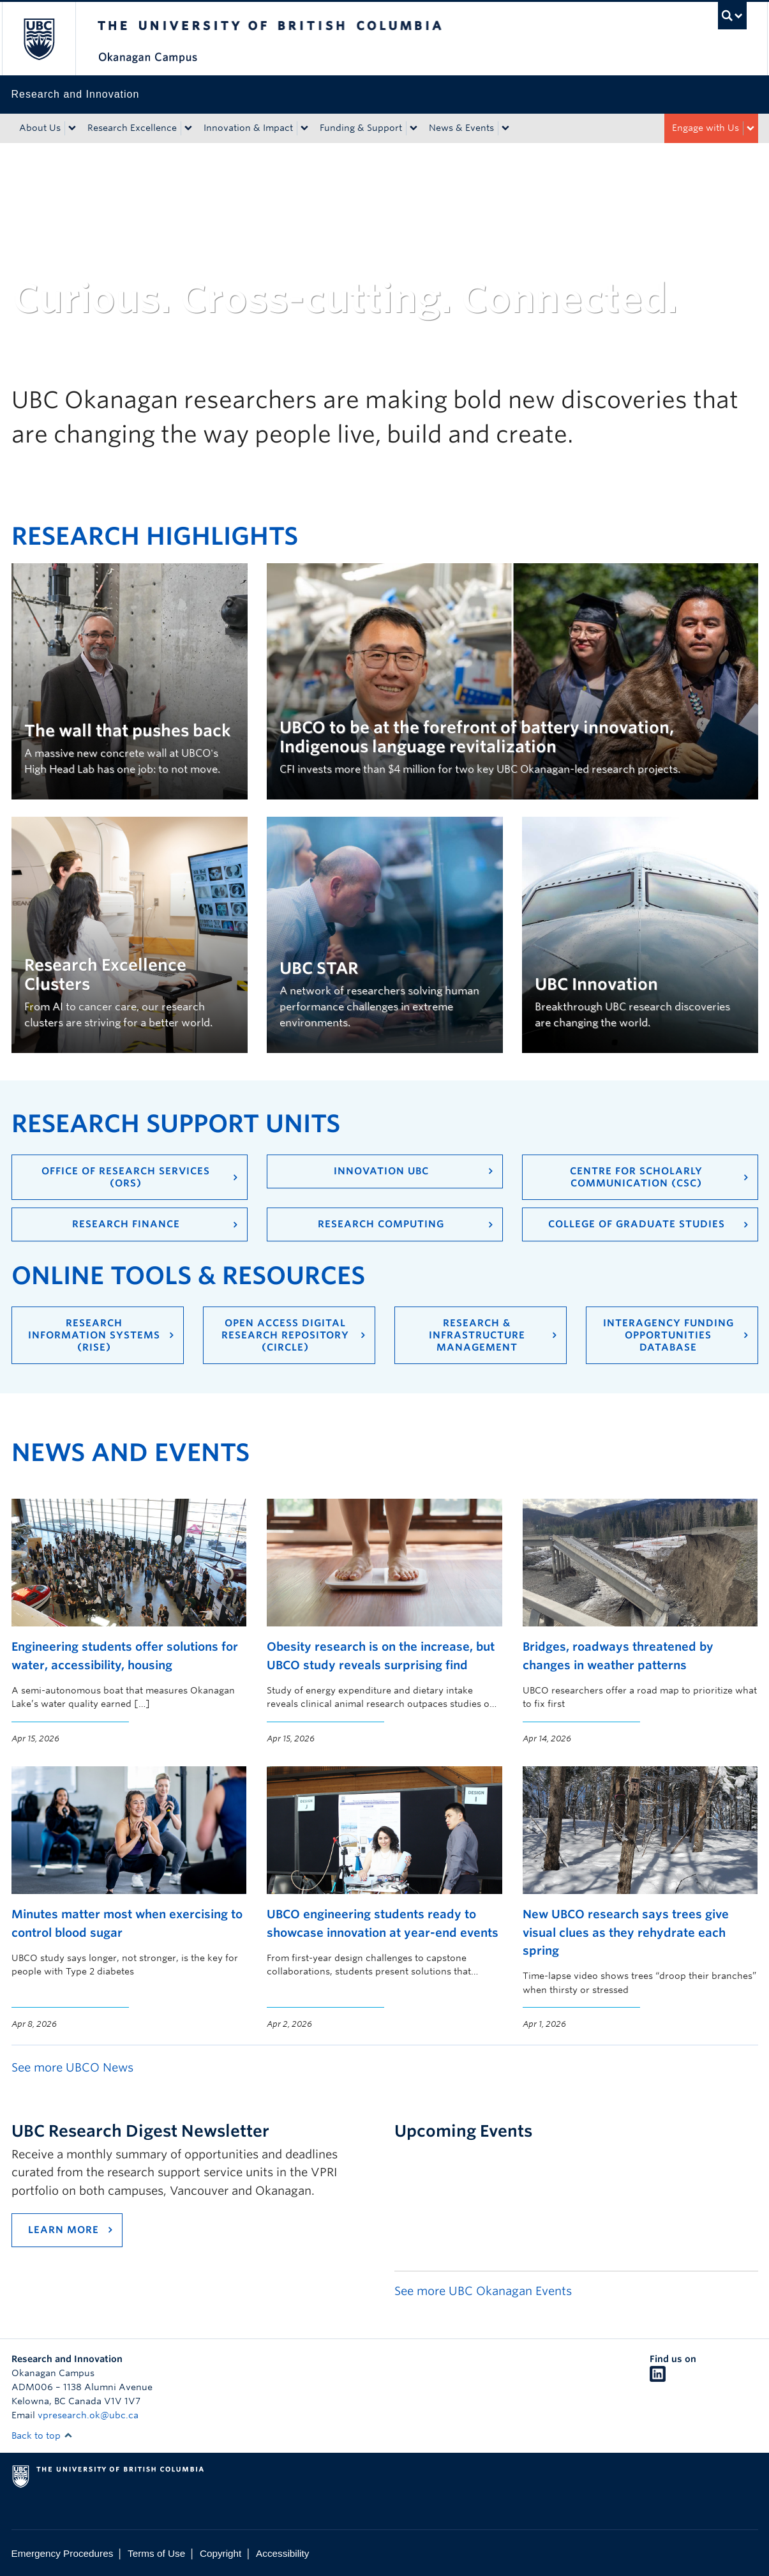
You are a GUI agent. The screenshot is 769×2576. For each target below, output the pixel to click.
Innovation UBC (381, 1171)
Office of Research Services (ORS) (125, 1177)
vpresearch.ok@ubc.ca (88, 2415)
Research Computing (381, 1224)
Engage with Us (705, 128)
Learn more (63, 2230)
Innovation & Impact (248, 128)
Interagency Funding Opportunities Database (668, 1335)
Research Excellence (132, 128)
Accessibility (282, 2553)
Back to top (42, 2435)
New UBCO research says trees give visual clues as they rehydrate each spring (626, 1932)
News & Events (461, 128)
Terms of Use (156, 2553)
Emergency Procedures (62, 2553)
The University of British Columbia (38, 38)
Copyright (220, 2553)
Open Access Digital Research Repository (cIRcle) (285, 1335)
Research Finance (126, 1224)
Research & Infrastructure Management (477, 1335)
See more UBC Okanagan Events (483, 2291)
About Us (40, 128)
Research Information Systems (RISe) (94, 1335)
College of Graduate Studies (636, 1224)
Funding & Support (361, 128)
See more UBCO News (72, 2067)
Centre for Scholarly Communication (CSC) (636, 1177)
